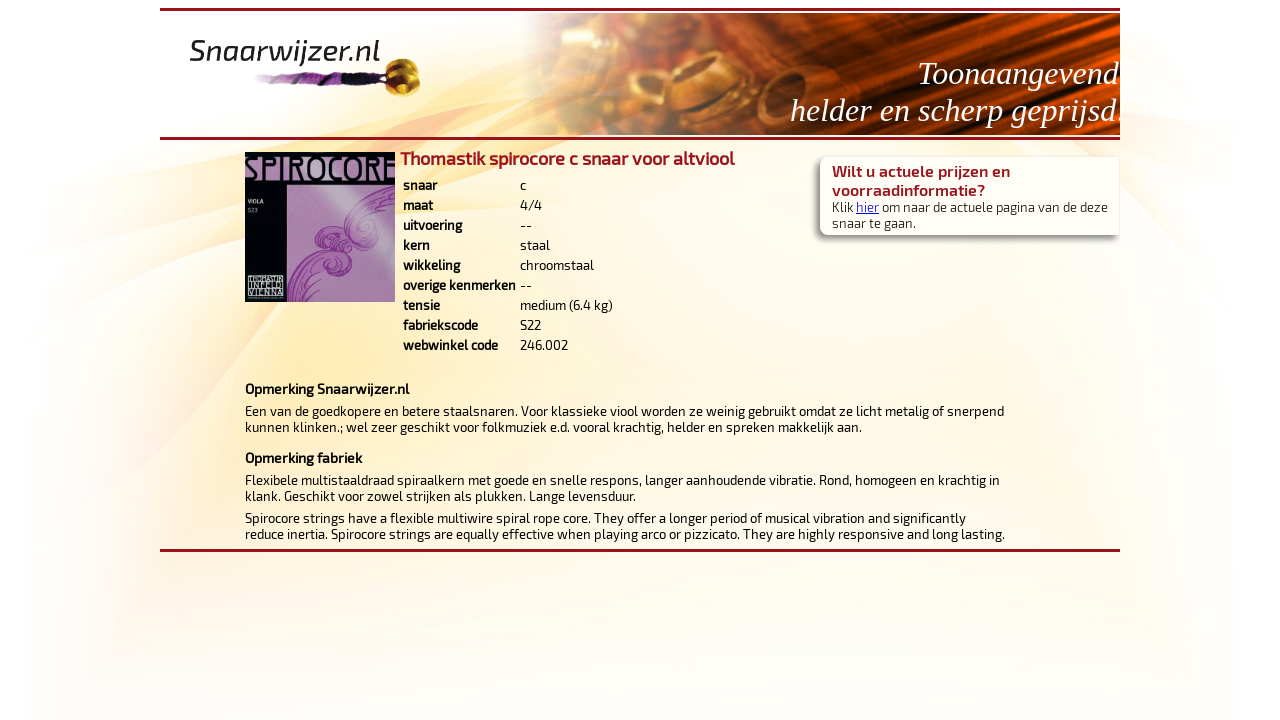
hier (867, 207)
